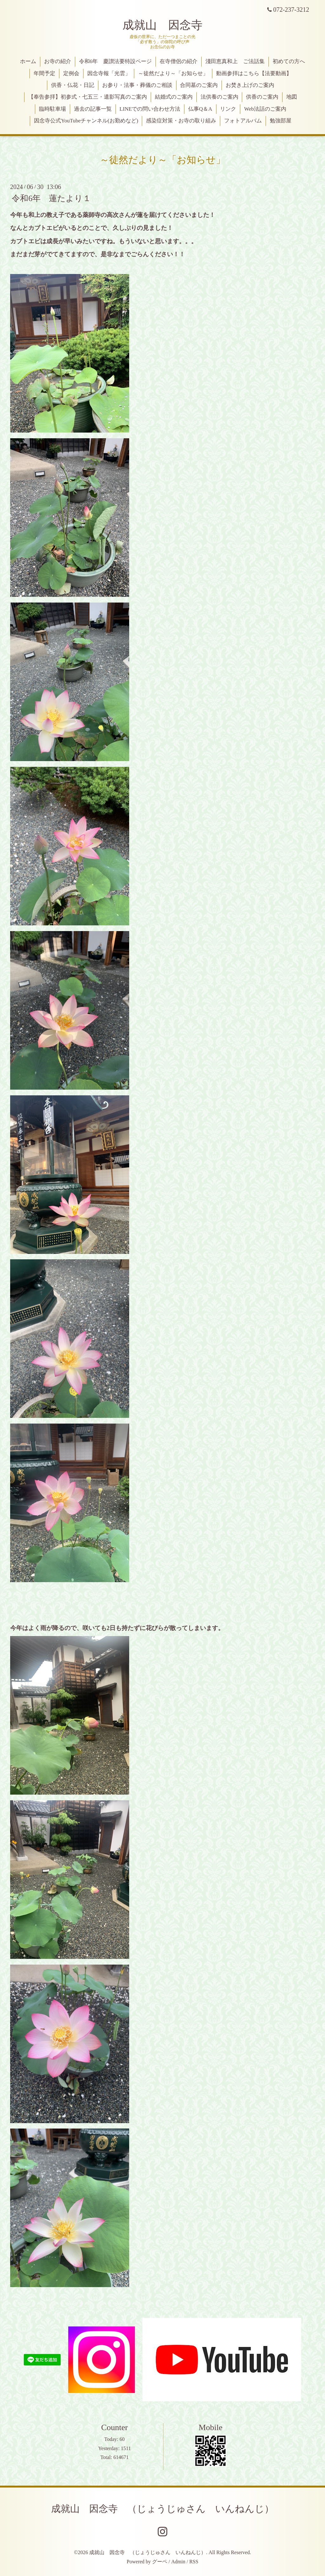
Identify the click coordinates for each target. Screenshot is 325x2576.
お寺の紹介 (57, 61)
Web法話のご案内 (265, 109)
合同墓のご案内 (199, 85)
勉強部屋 (280, 121)
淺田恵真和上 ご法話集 (235, 61)
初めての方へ (289, 61)
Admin (178, 2561)
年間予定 (44, 73)
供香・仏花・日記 (72, 85)
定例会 (71, 73)
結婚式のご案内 (174, 97)
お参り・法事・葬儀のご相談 (137, 85)
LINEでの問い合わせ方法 (150, 109)
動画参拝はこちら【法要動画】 (254, 73)
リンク (228, 109)
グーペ (159, 2561)
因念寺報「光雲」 (108, 73)
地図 (291, 97)
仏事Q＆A (200, 109)
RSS (193, 2561)
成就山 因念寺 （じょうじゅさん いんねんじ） (162, 2508)
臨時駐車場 (52, 109)
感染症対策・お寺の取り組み (181, 121)
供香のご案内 (262, 97)
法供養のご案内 (219, 97)
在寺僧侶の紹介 (178, 61)
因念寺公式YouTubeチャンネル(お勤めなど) (86, 121)
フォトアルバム (243, 121)
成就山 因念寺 (162, 25)
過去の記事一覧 (93, 109)
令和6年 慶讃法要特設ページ (115, 61)
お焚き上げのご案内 (250, 85)
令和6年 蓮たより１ (51, 198)
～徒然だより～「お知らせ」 (173, 73)
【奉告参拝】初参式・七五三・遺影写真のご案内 (87, 97)
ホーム (28, 61)
